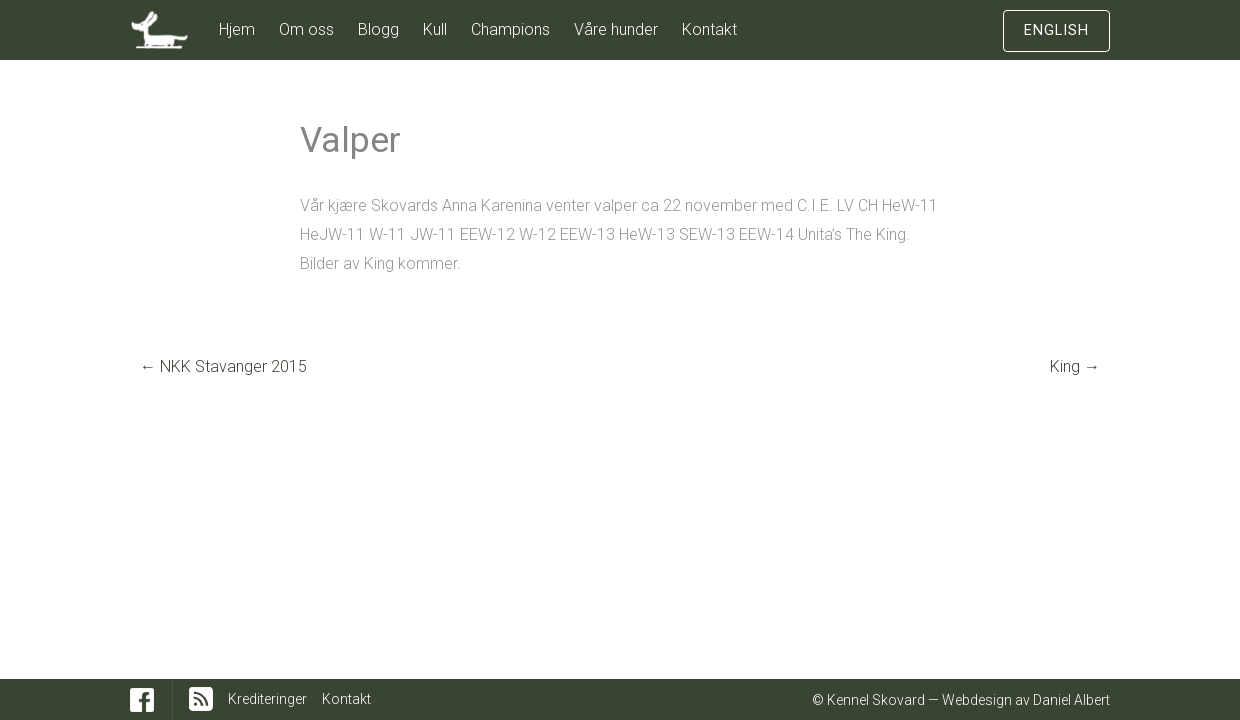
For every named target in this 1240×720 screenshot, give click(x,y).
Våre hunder (616, 29)
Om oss (306, 29)
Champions (510, 29)
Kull (435, 29)
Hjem (237, 29)
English (1056, 30)
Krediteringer (267, 699)
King (1075, 366)
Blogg (378, 29)
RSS (201, 699)
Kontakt (709, 29)
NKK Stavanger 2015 (223, 366)
